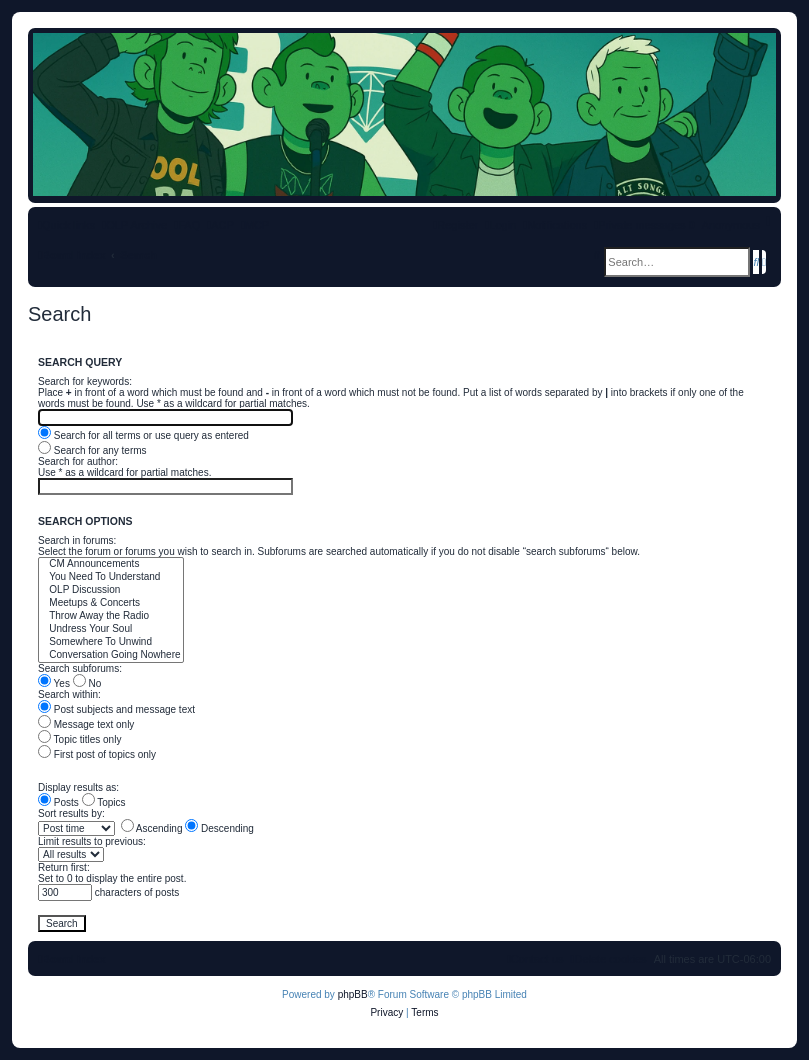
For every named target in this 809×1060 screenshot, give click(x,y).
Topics (104, 802)
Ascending (152, 828)
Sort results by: (71, 813)
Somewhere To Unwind (111, 642)
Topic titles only (79, 739)
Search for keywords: (85, 381)
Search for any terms (92, 450)
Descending (219, 828)
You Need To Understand (111, 577)
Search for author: (78, 461)
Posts (58, 802)
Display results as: (78, 787)
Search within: (69, 694)
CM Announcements (111, 564)
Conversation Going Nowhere (111, 655)
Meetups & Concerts (111, 603)
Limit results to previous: (92, 841)
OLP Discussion (111, 590)
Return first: (64, 867)
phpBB (353, 994)
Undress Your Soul (111, 629)
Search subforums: (80, 668)
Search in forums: (77, 540)
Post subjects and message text (116, 709)
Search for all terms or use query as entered (143, 435)
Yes (54, 683)
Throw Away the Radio (111, 616)
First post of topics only (97, 754)
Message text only (86, 724)
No (87, 683)
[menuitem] (187, 225)
